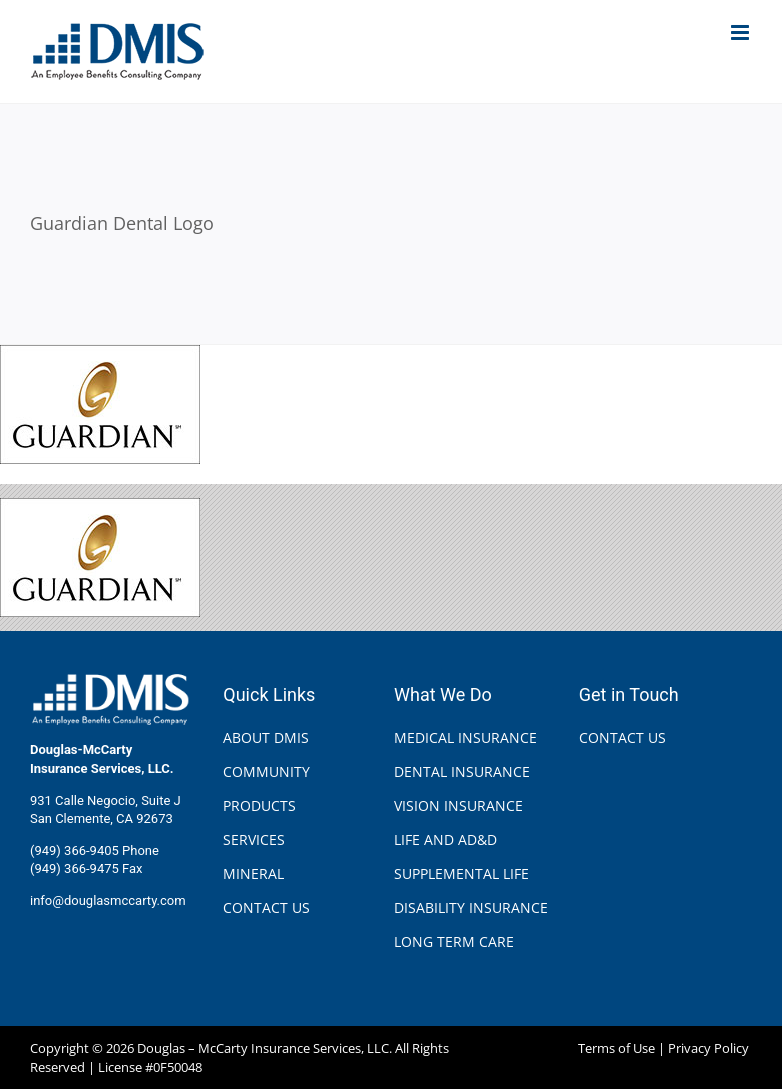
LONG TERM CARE (454, 941)
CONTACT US (266, 907)
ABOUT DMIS (266, 737)
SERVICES (254, 839)
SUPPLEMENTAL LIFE (461, 873)
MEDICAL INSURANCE (465, 737)
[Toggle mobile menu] (741, 32)
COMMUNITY (266, 771)
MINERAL (253, 873)
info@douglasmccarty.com (108, 900)
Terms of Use (616, 1048)
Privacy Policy (708, 1048)
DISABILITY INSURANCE (471, 907)
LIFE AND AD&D (445, 839)
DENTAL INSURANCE (462, 771)
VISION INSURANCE (458, 805)
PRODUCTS (259, 805)
